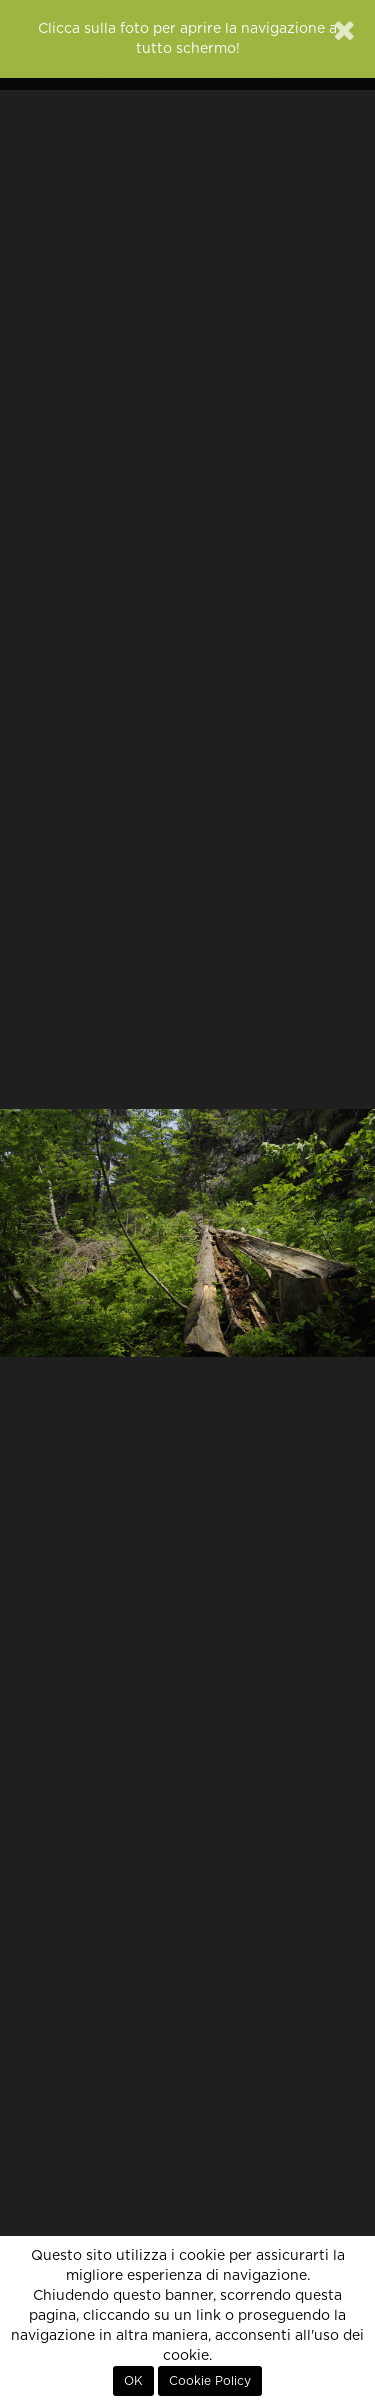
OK (133, 2381)
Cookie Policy (210, 2381)
